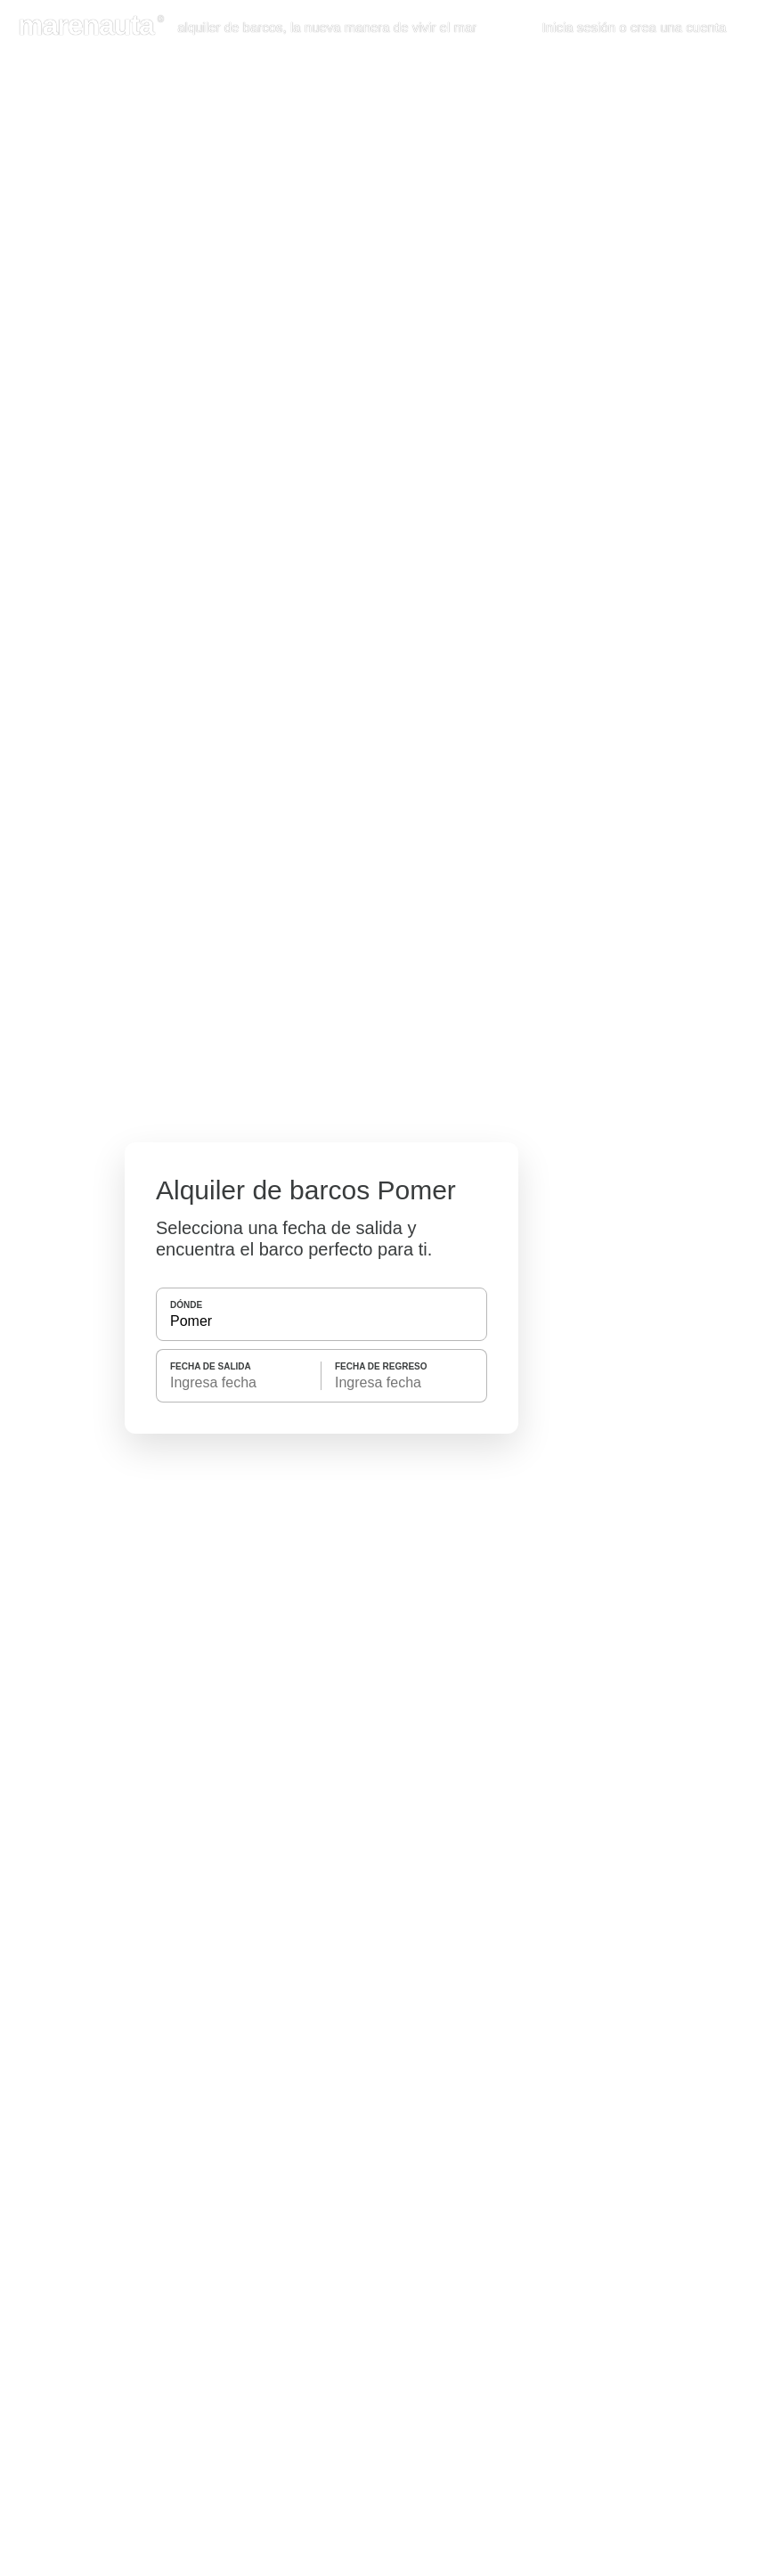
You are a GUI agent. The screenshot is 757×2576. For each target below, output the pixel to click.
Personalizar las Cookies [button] (111, 191)
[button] (734, 28)
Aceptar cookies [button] (669, 191)
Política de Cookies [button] (156, 96)
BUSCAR (320, 1446)
